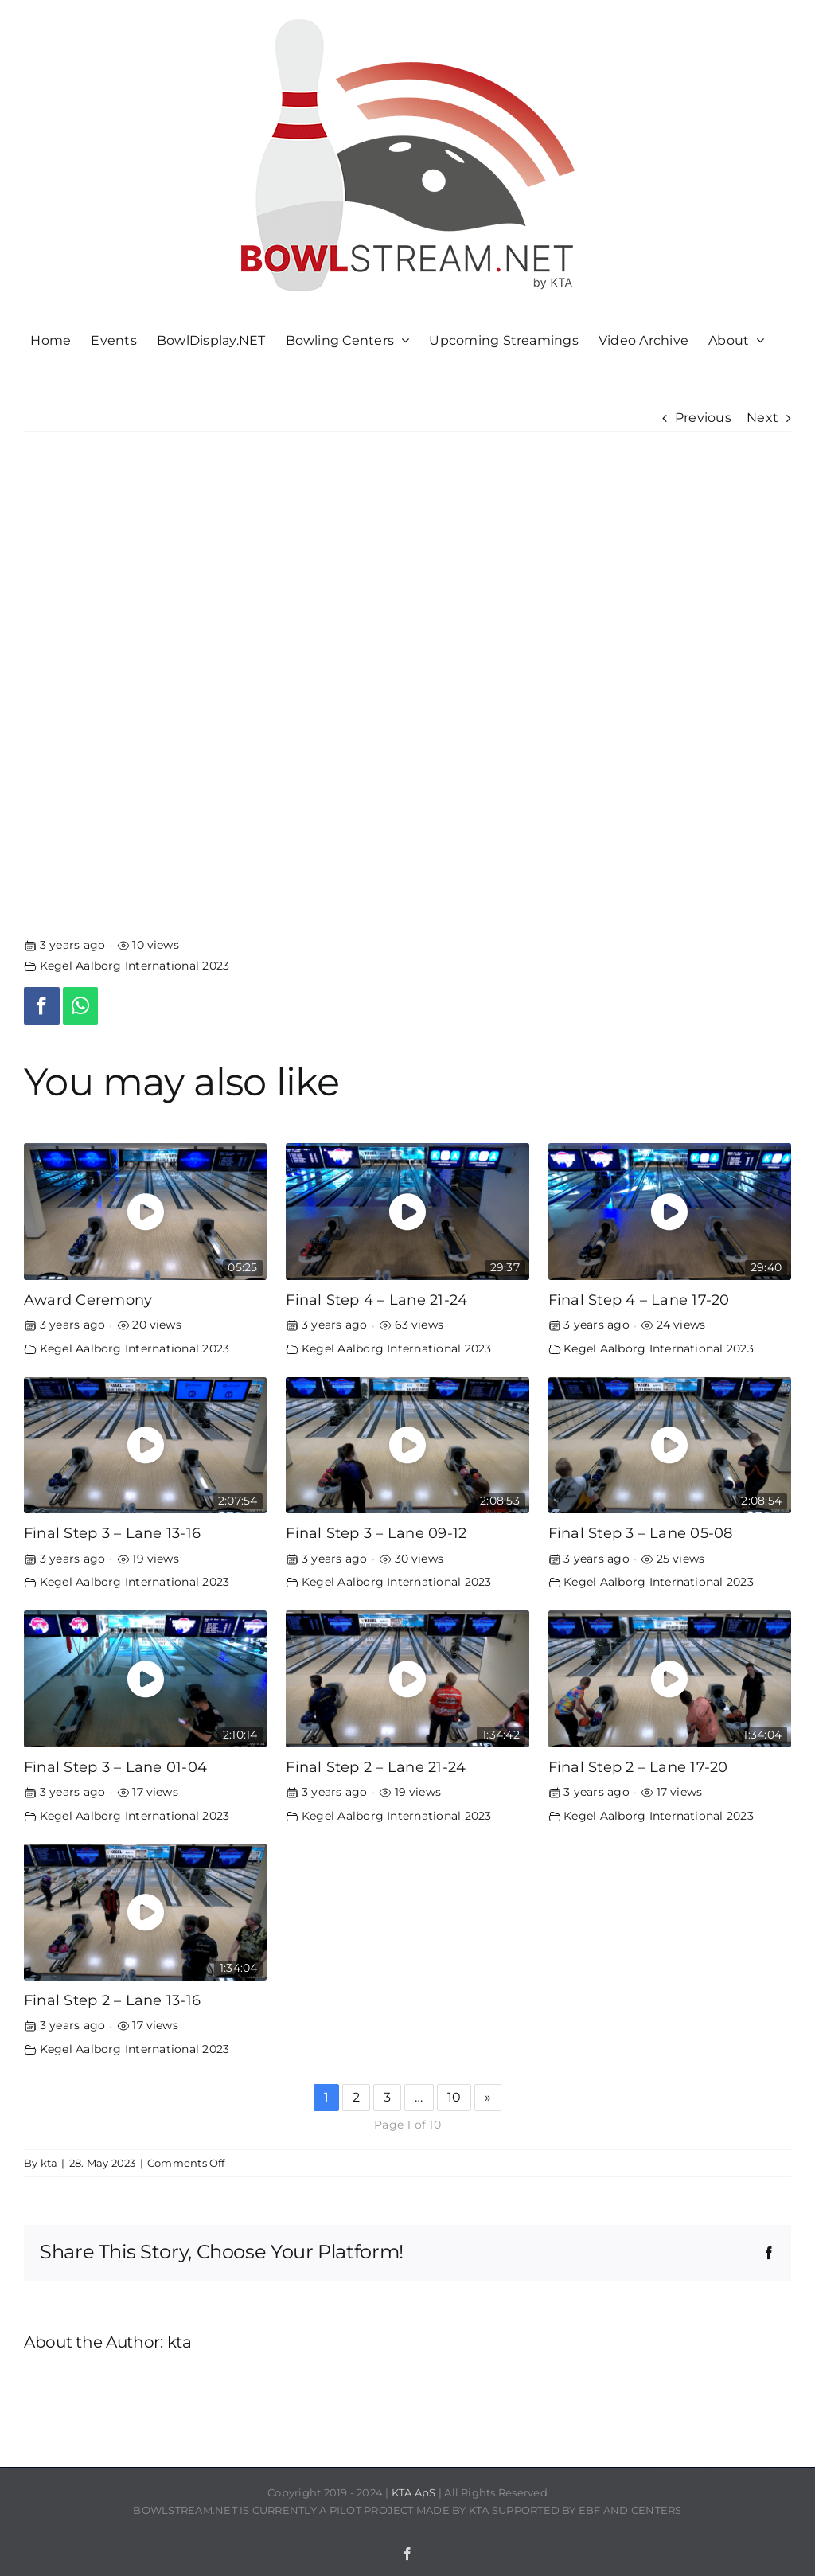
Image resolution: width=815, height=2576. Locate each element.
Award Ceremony (88, 1299)
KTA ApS (414, 2492)
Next (762, 417)
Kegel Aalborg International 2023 (135, 965)
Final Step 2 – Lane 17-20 (638, 1766)
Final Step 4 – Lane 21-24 (376, 1299)
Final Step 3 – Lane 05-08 (640, 1532)
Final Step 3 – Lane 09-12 (376, 1532)
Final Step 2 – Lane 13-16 (112, 2000)
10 (454, 2097)
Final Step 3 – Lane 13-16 (112, 1532)
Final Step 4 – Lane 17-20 (639, 1299)
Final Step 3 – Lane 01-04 (115, 1766)
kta (49, 2162)
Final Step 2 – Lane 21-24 (376, 1766)
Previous (703, 417)
